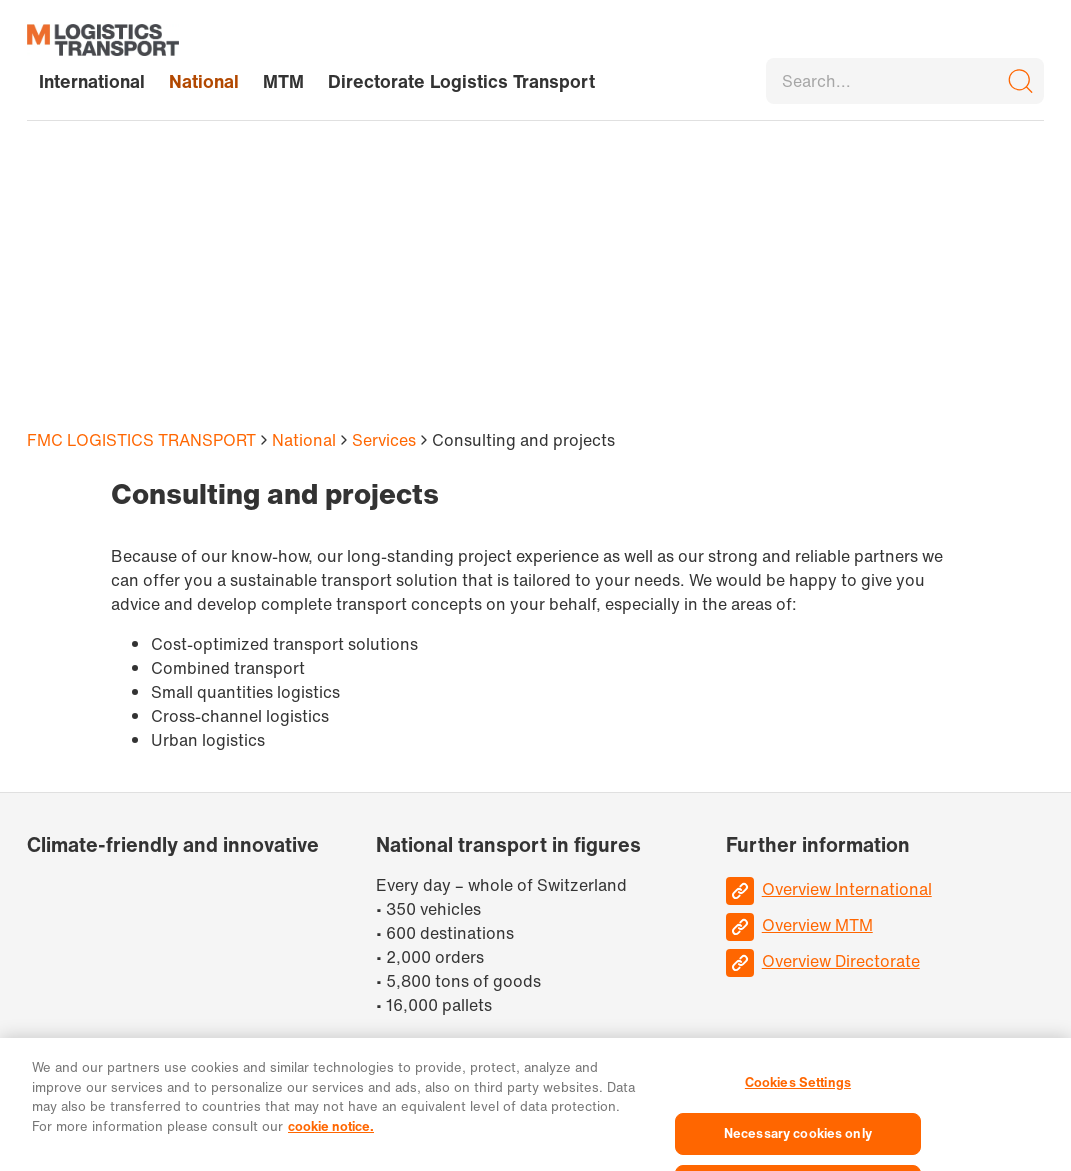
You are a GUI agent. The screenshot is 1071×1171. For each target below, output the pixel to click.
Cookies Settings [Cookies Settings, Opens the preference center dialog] (798, 1089)
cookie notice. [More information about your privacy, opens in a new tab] (331, 1132)
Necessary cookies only (798, 1139)
